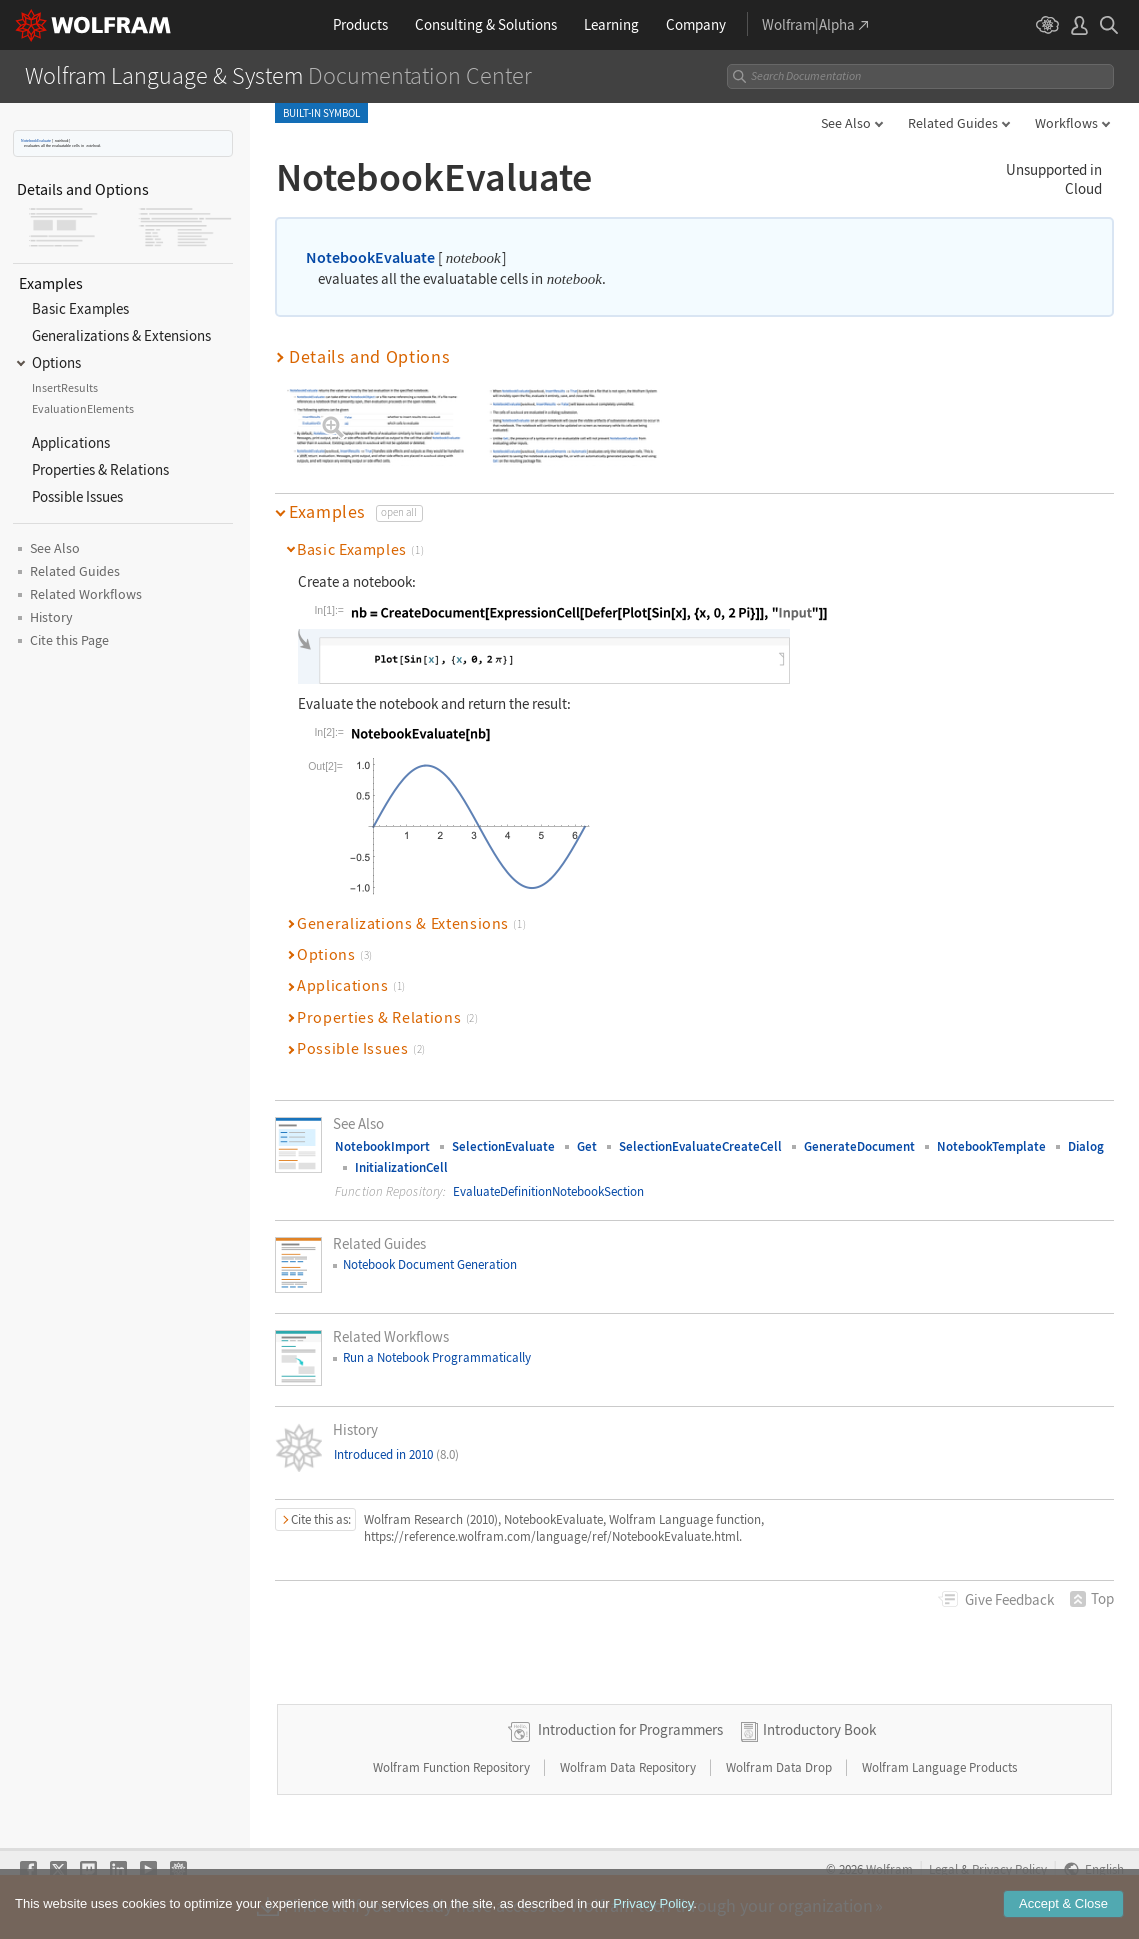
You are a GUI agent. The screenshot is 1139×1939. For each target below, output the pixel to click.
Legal (943, 1869)
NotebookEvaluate (36, 140)
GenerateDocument (859, 1146)
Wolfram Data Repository (629, 1767)
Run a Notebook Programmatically (437, 1357)
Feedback (1009, 1599)
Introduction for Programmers (630, 1729)
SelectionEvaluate (503, 1146)
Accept (1063, 1917)
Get (587, 1146)
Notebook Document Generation (430, 1264)
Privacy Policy (1009, 1869)
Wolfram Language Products (939, 1767)
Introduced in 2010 (396, 1454)
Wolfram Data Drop (780, 1767)
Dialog (1086, 1146)
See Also (846, 123)
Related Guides (953, 123)
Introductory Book (819, 1729)
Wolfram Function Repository (453, 1767)
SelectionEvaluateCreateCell (700, 1146)
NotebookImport (382, 1146)
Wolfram (889, 1869)
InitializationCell (401, 1167)
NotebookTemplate (991, 1146)
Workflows (1066, 123)
